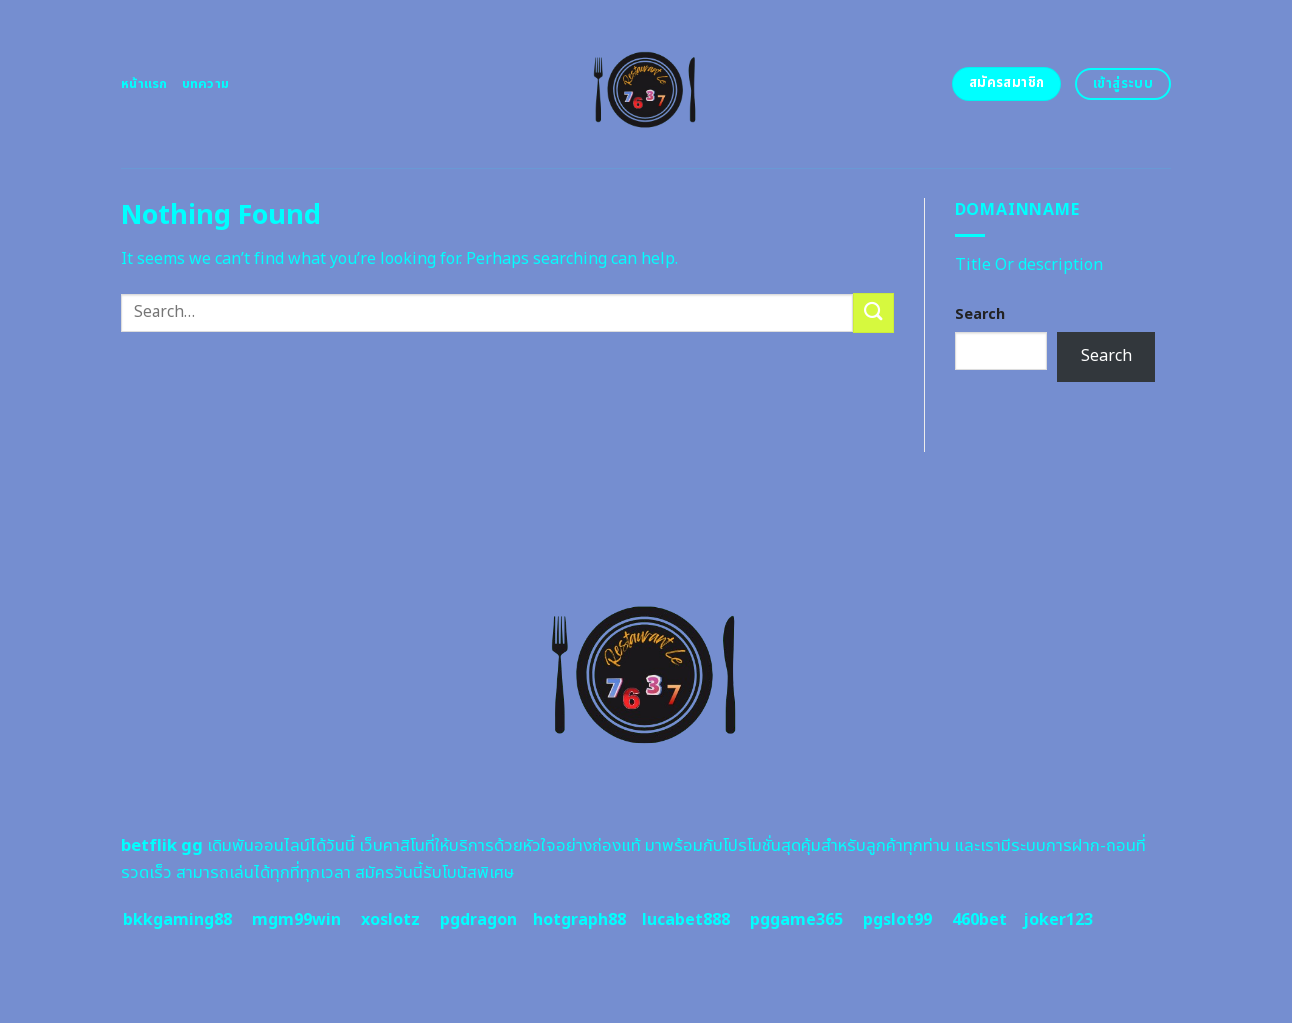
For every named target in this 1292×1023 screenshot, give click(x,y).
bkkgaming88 (177, 920)
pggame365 (796, 920)
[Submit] (873, 312)
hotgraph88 (579, 920)
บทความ (206, 84)
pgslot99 (897, 920)
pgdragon (478, 920)
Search (980, 314)
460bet (979, 920)
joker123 (1058, 920)
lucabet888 (686, 920)
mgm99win (296, 920)
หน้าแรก (144, 84)
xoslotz (390, 920)
